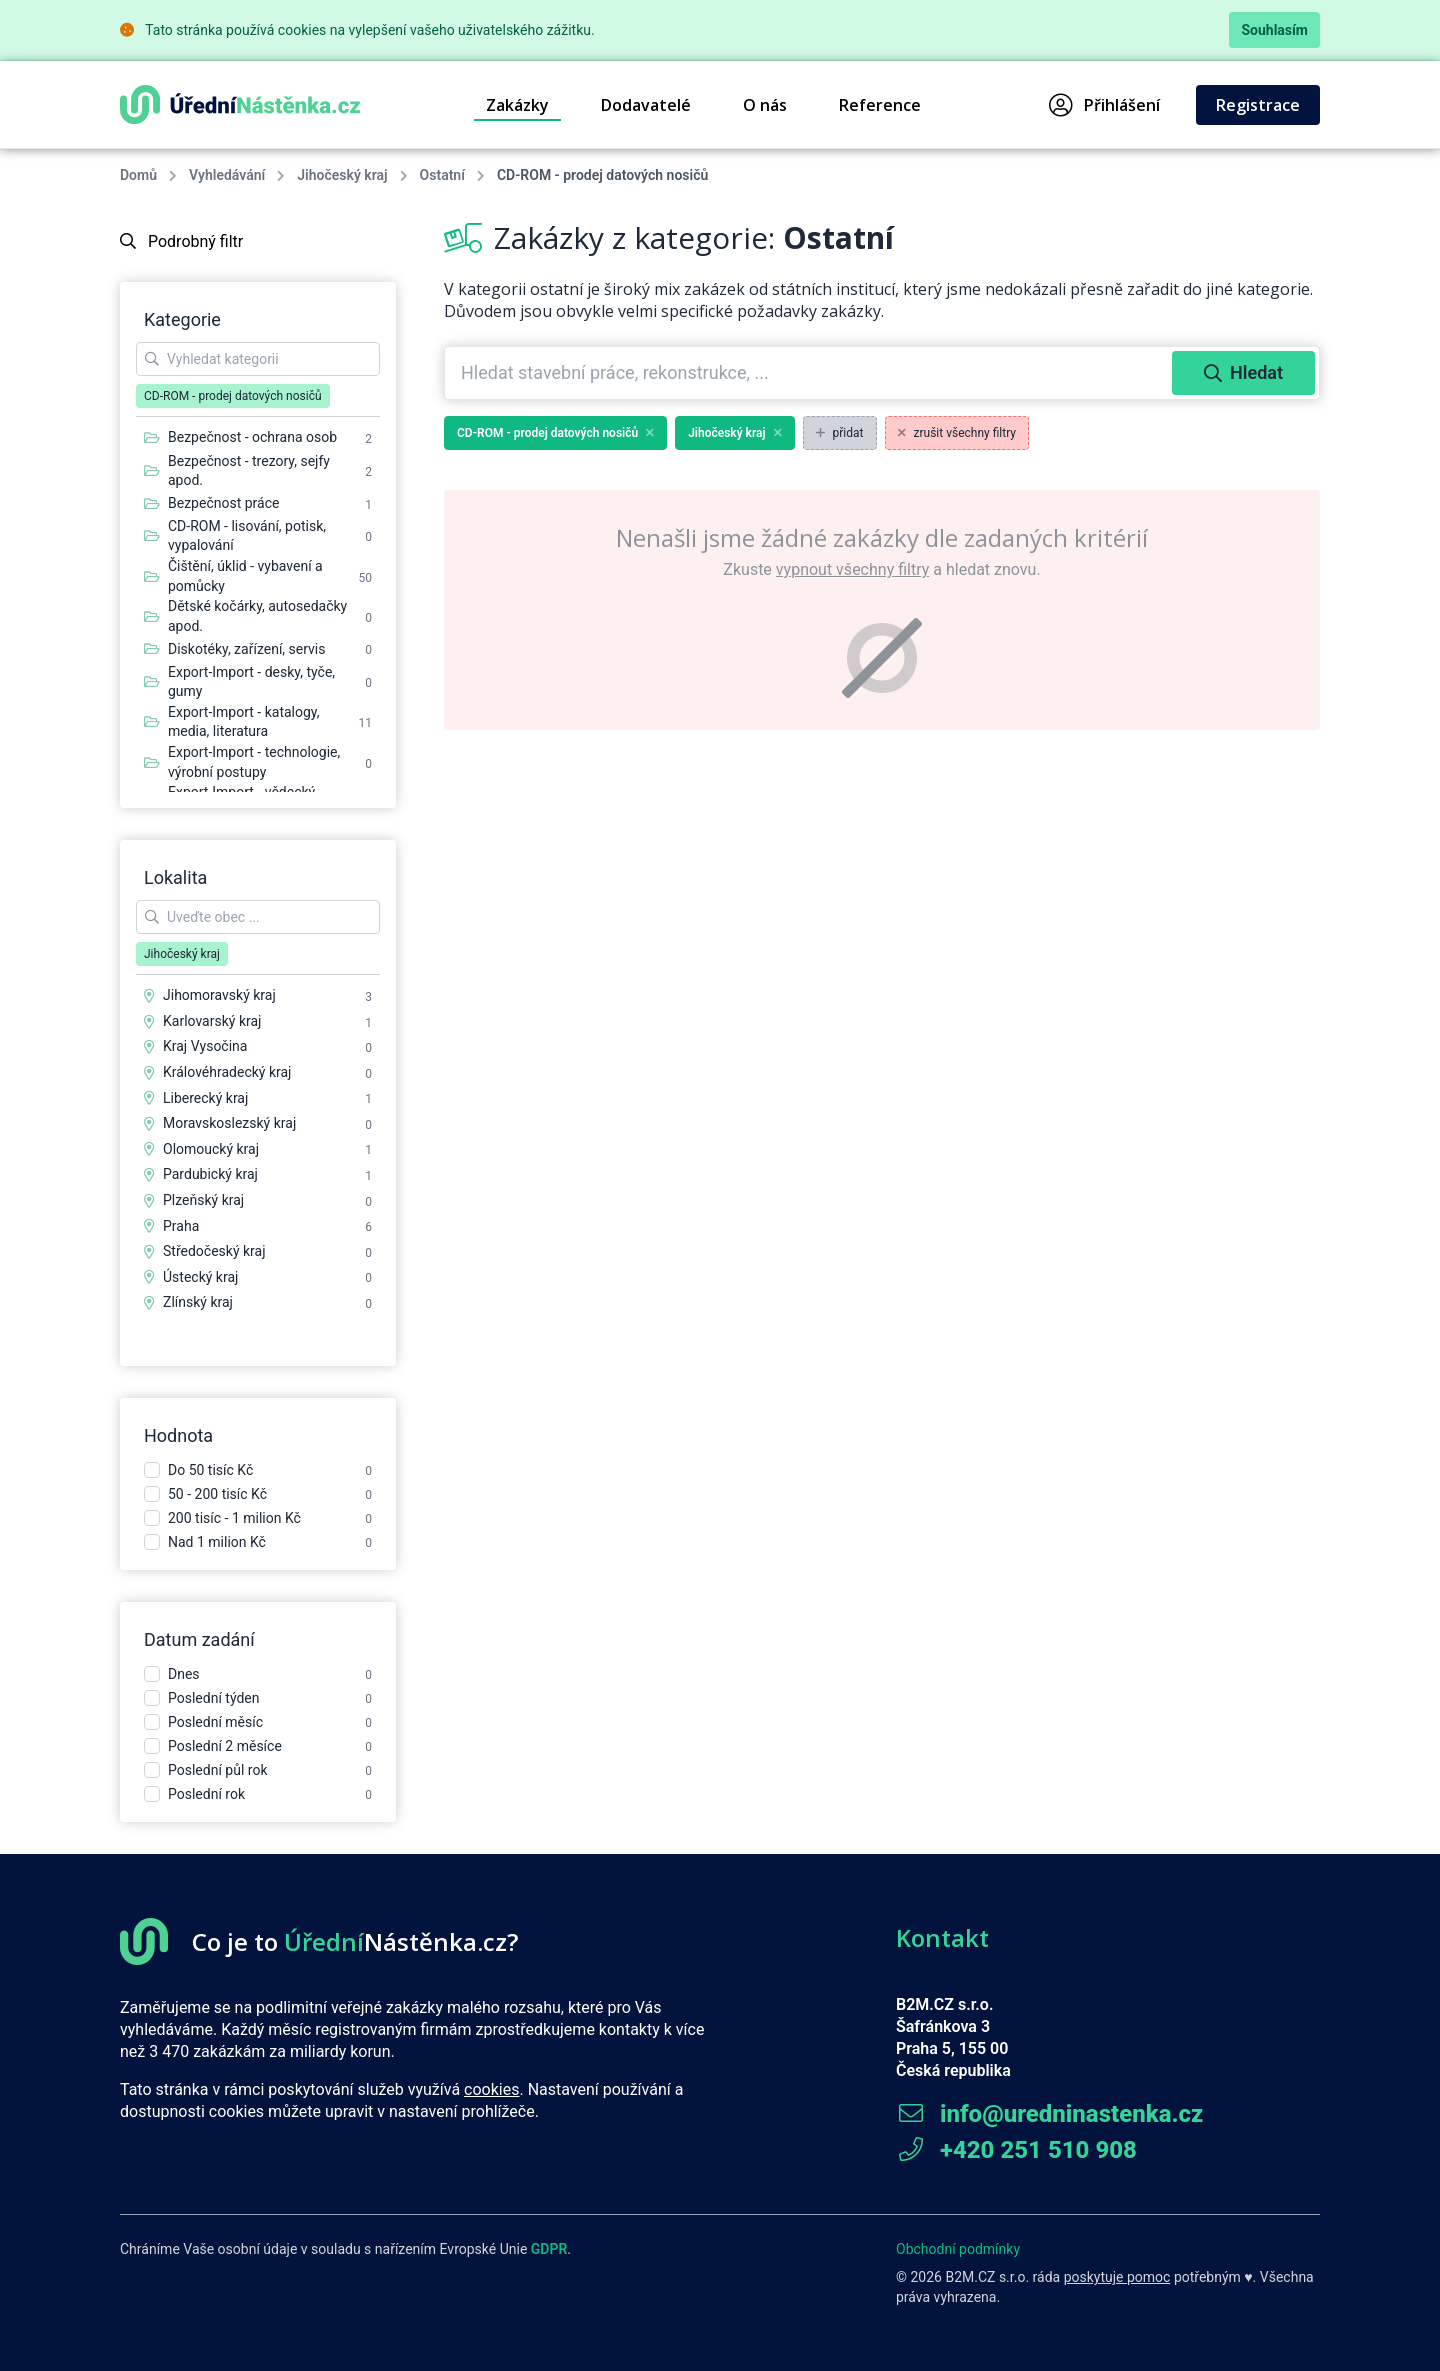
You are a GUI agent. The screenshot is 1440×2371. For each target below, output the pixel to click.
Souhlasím (1274, 30)
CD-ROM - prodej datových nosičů (555, 433)
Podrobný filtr (181, 241)
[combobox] (810, 373)
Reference (880, 105)
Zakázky (517, 105)
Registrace (1258, 105)
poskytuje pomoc (1117, 2277)
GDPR (549, 2249)
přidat (840, 433)
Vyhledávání (227, 175)
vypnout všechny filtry (852, 569)
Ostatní (442, 175)
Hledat (1243, 372)
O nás (765, 105)
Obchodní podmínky (958, 2249)
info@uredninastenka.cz (1049, 2114)
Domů (138, 175)
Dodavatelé (646, 105)
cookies (491, 2089)
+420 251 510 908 (1016, 2150)
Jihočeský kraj (342, 175)
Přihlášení (1104, 105)
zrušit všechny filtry (957, 433)
